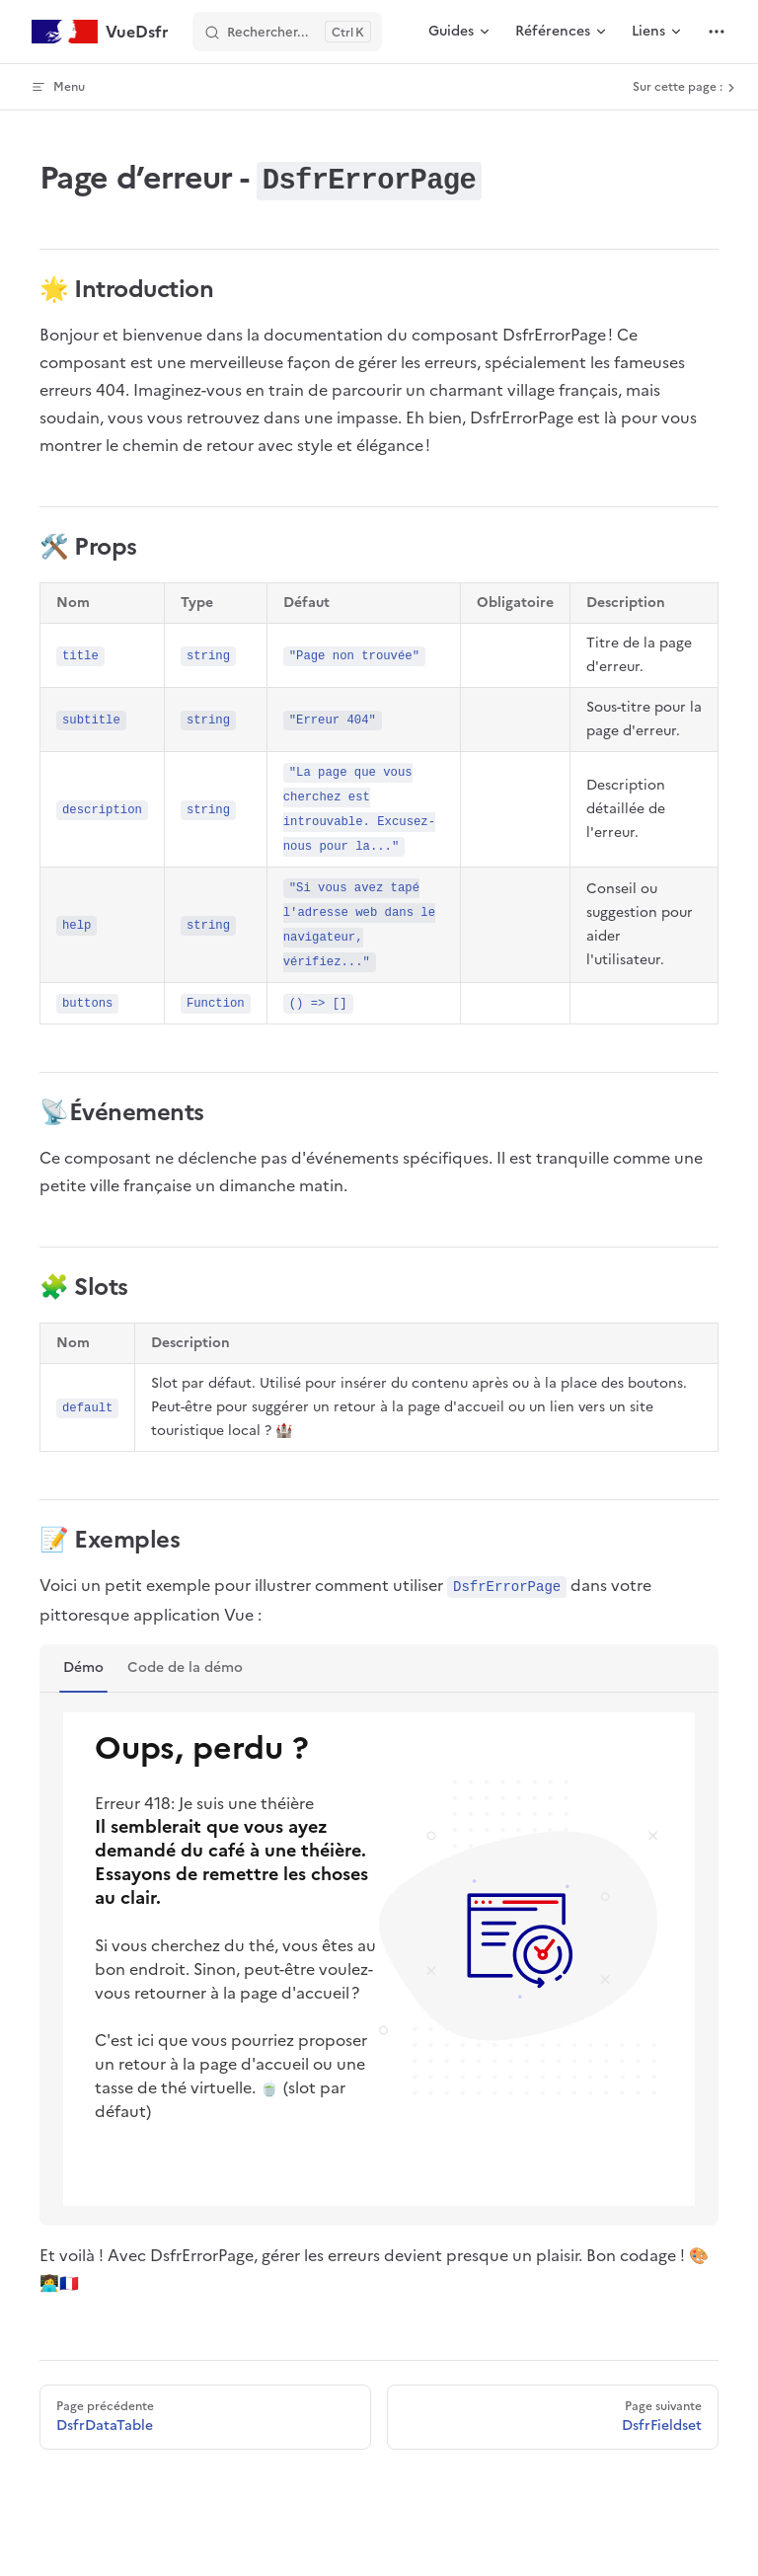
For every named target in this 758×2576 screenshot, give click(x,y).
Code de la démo (185, 1667)
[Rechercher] (287, 31)
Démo (83, 1667)
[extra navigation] (716, 31)
